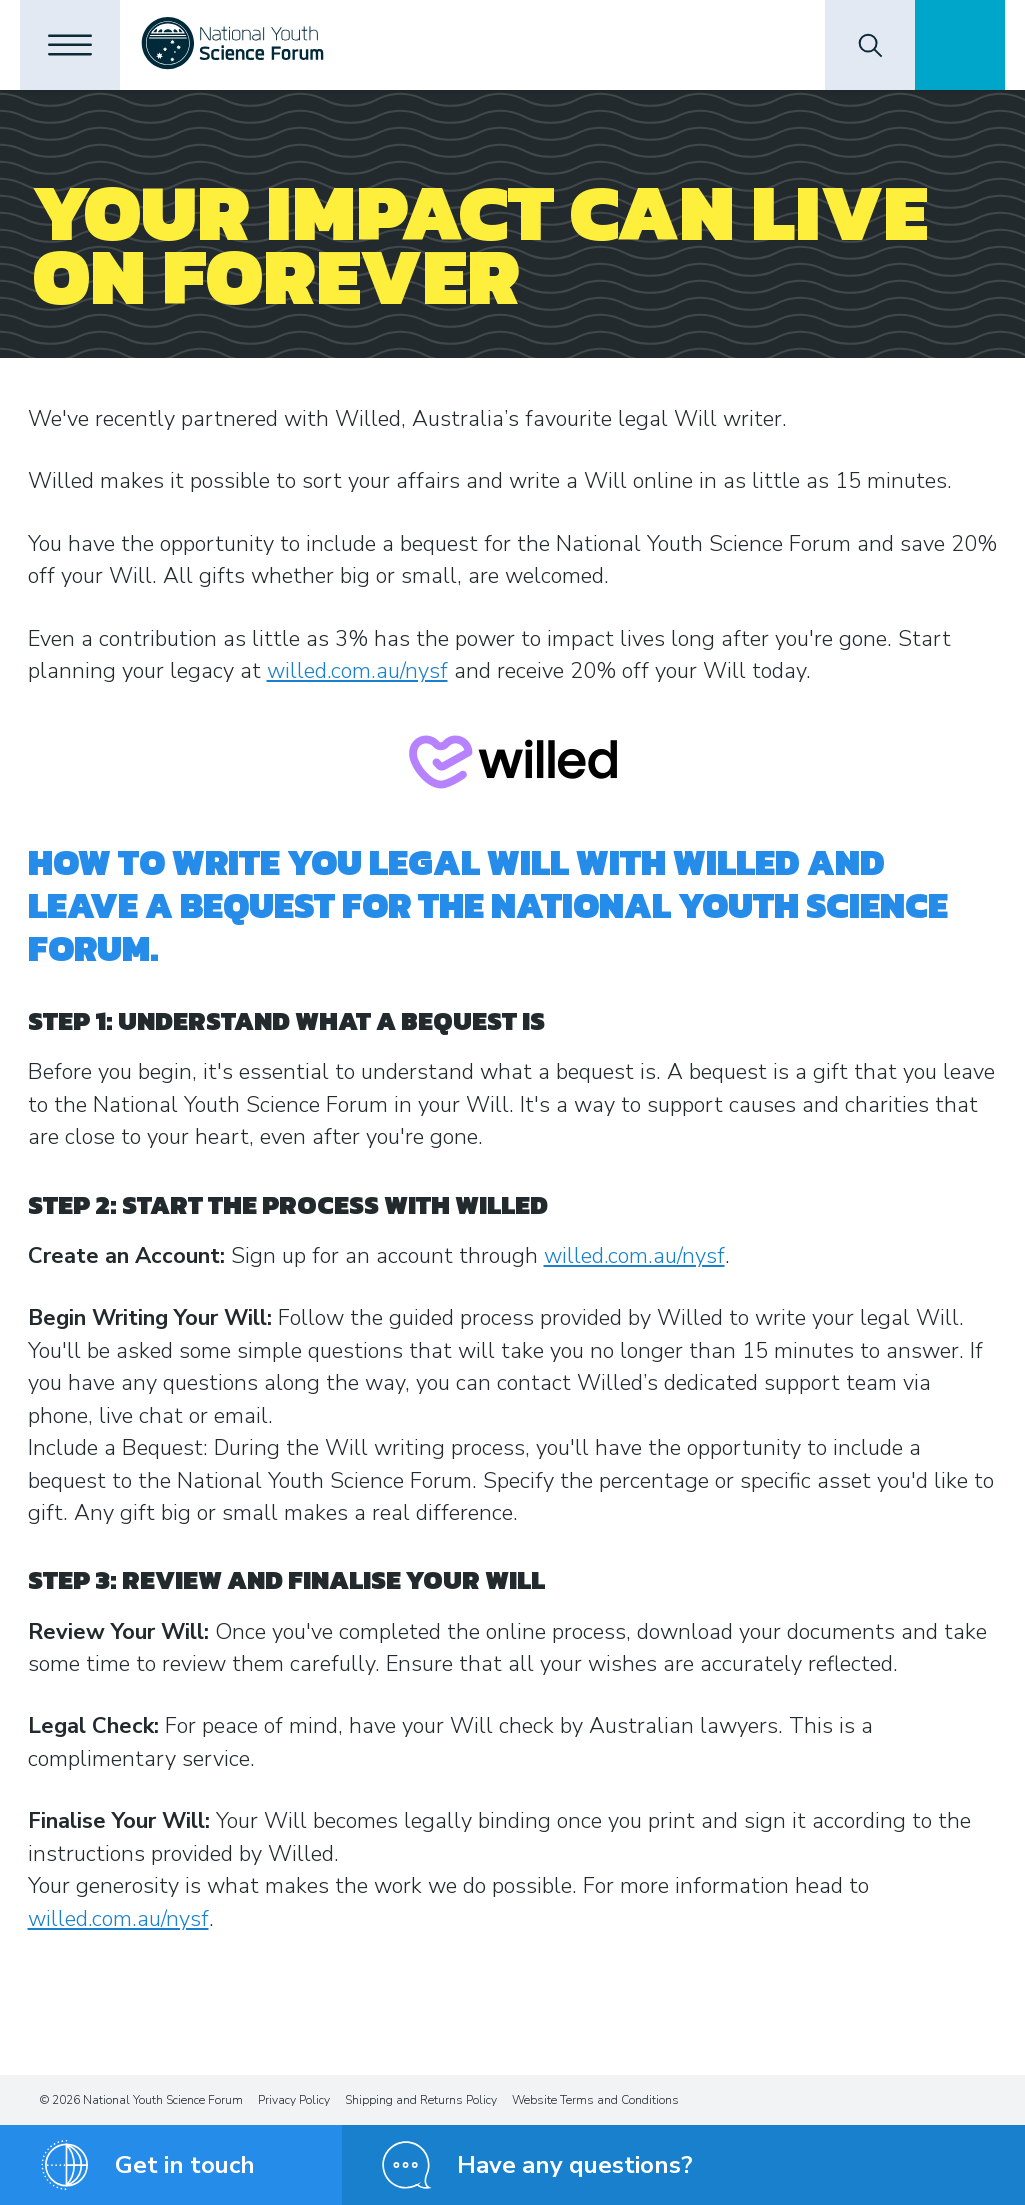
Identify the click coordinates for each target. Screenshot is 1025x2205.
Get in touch (185, 2165)
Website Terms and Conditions (595, 2100)
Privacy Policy (294, 2100)
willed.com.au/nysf (357, 671)
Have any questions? (575, 2165)
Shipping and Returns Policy (421, 2100)
